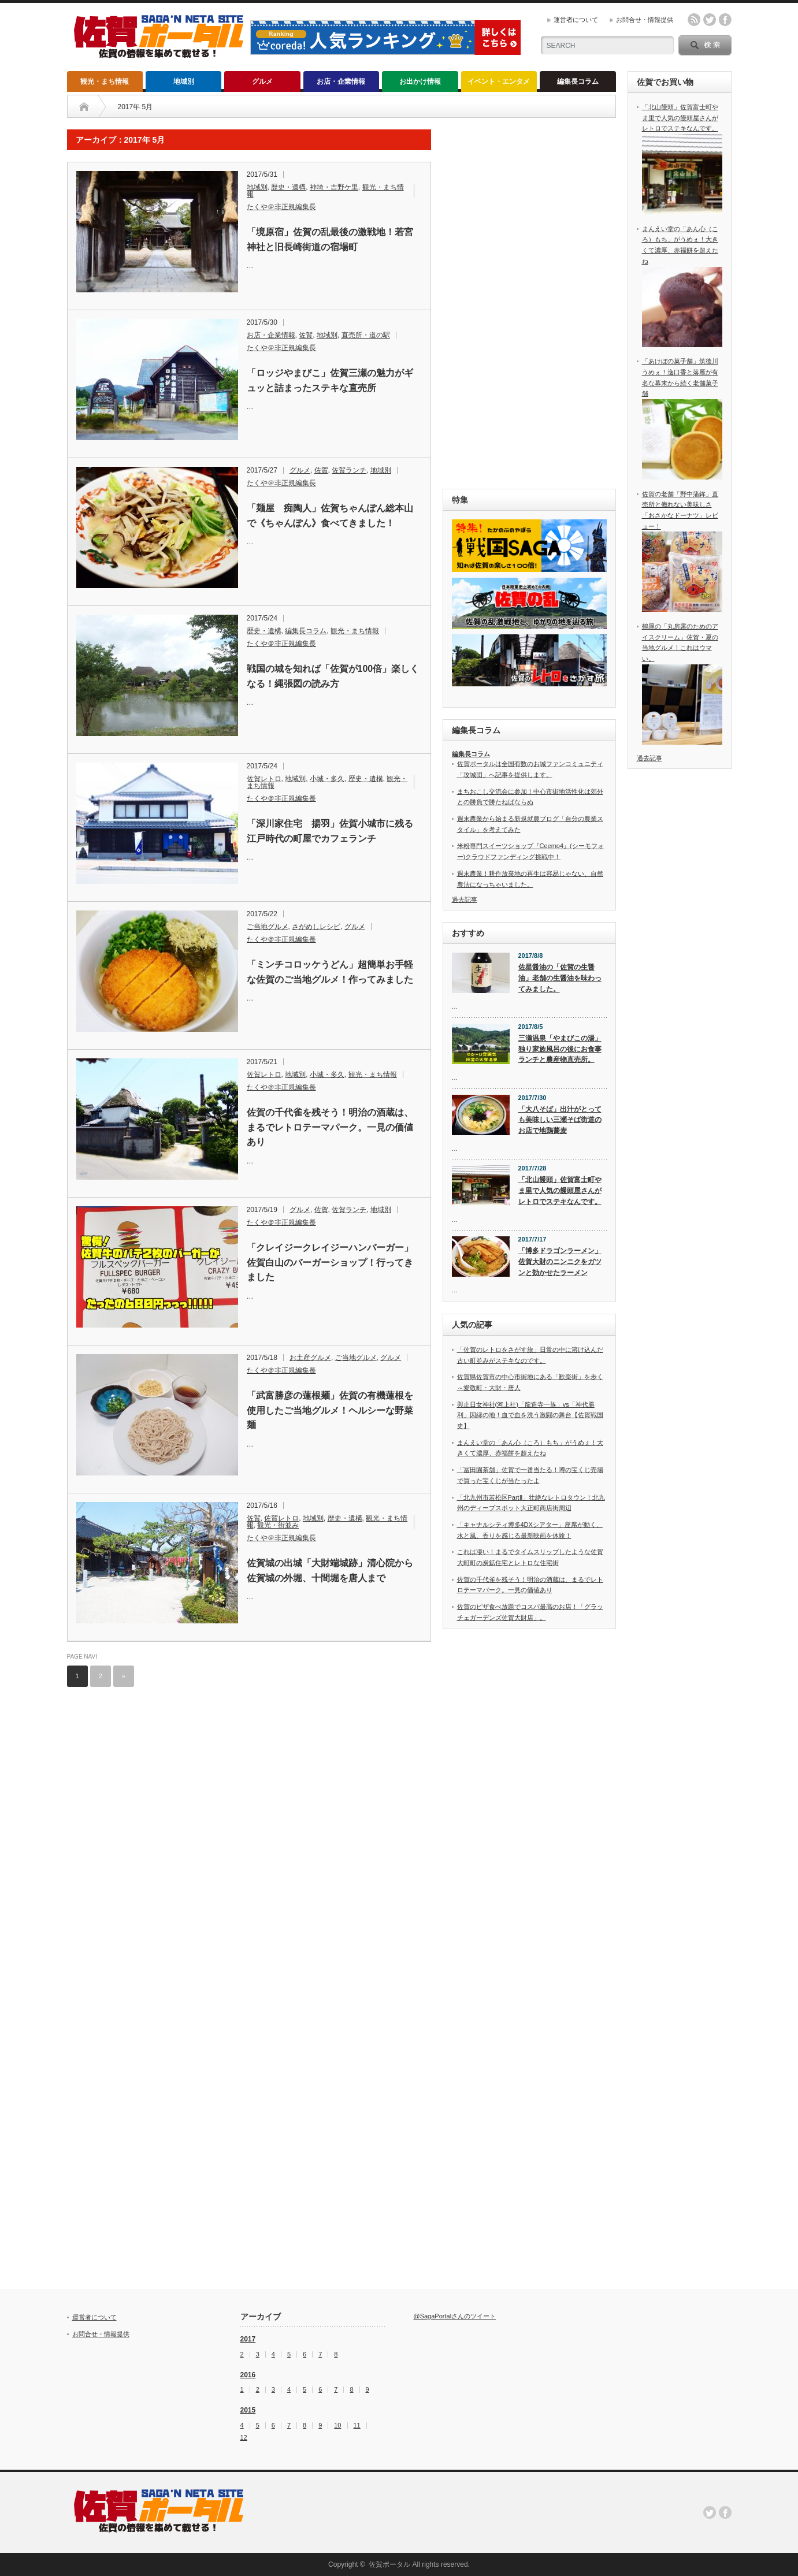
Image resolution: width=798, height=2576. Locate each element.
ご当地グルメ (267, 927)
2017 (248, 2339)
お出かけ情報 (420, 81)
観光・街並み (278, 1525)
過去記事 (464, 899)
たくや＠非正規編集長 (281, 207)
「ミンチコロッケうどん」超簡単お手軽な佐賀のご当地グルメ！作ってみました (330, 972)
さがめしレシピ (316, 927)
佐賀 (306, 335)
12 (243, 2437)
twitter (709, 19)
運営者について (576, 19)
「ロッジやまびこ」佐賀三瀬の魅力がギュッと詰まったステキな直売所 (330, 380)
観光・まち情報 (104, 81)
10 (337, 2425)
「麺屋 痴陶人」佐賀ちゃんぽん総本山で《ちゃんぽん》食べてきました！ (330, 515)
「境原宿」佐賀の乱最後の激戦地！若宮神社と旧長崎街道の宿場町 (330, 239)
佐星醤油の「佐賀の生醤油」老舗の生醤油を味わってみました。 (560, 978)
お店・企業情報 (341, 81)
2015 (248, 2410)
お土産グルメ (310, 1358)
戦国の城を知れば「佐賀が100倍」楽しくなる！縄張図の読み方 (333, 676)
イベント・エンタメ (498, 81)
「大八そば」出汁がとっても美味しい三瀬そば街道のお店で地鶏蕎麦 (560, 1120)
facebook (725, 19)
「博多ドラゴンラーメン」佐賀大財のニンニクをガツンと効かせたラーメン (560, 1261)
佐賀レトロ (264, 779)
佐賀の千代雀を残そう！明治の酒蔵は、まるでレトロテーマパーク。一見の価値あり (330, 1127)
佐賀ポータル (389, 2564)
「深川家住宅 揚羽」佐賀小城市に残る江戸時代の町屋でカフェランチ (330, 831)
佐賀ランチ (349, 470)
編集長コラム (578, 81)
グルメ (262, 81)
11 (357, 2425)
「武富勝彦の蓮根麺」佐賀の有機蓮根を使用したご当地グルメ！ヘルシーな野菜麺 (330, 1410)
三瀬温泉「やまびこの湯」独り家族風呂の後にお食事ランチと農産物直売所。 (560, 1049)
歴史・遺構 (288, 187)
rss (694, 19)
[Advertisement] (529, 302)
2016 (248, 2375)
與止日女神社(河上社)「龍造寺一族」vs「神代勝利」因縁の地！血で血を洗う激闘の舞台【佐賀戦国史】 (530, 1415)
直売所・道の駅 (366, 335)
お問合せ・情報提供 (644, 19)
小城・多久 (327, 779)
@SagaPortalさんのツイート (455, 2316)
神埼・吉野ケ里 (334, 187)
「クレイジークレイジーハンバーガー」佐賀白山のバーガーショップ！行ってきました (330, 1262)
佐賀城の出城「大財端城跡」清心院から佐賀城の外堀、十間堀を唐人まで (330, 1570)
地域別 (183, 81)
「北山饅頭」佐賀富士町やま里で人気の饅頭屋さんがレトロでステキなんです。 (560, 1190)
